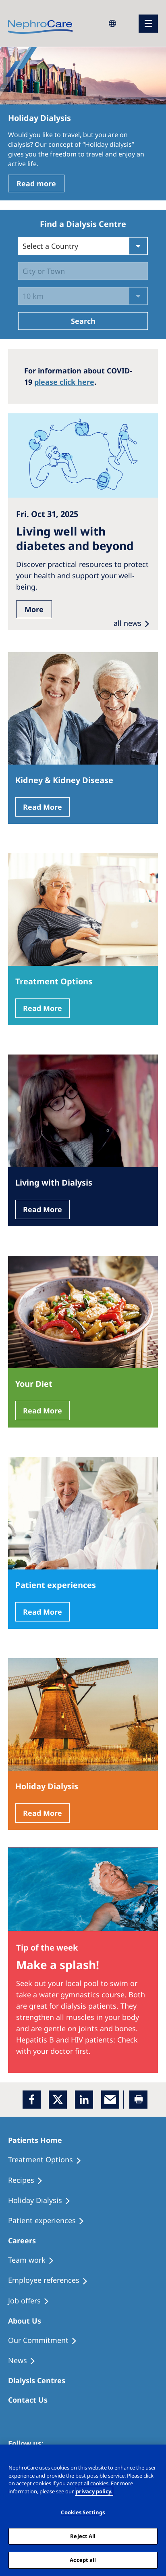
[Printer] (138, 2099)
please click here (64, 382)
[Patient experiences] (49, 2221)
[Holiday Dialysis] (43, 2201)
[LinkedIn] (84, 2099)
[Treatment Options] (48, 2160)
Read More (42, 807)
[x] (58, 2099)
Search (83, 321)
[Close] (156, 2456)
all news (127, 623)
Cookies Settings (83, 2512)
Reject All (82, 2536)
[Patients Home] (38, 2140)
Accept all (83, 2559)
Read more (36, 183)
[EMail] (110, 2099)
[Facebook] (32, 2099)
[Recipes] (29, 2180)
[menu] (148, 24)
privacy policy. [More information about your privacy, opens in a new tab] (94, 2491)
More (34, 609)
